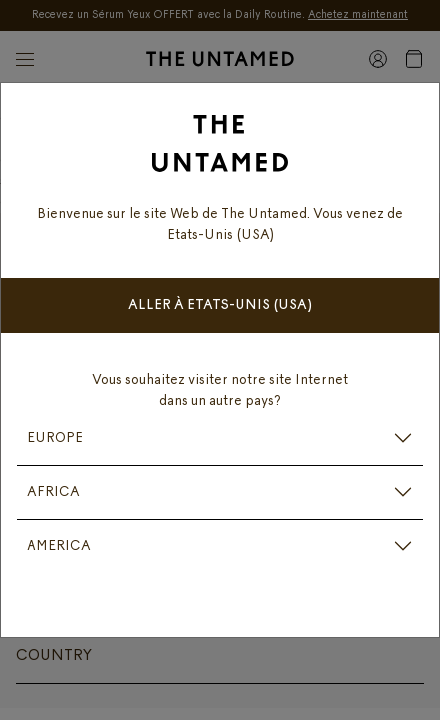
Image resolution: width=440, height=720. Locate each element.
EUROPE (55, 438)
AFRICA (53, 492)
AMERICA (59, 546)
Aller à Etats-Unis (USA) (220, 305)
